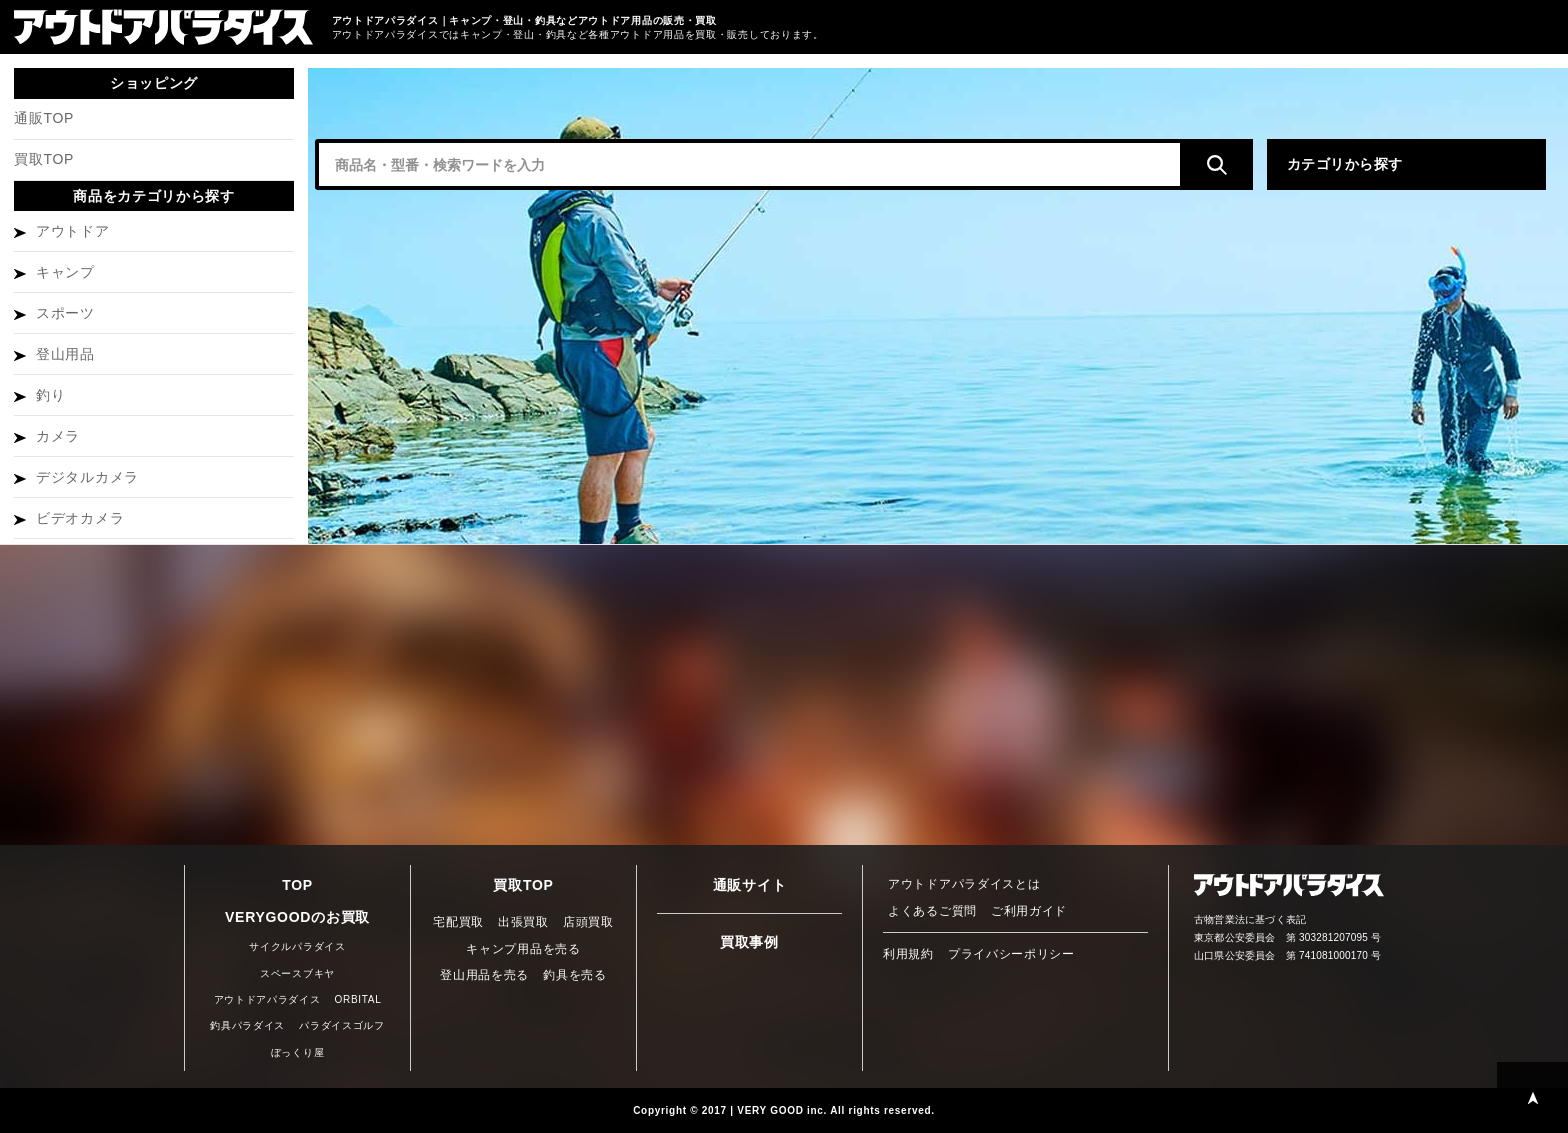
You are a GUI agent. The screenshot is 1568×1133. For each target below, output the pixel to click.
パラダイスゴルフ (342, 1025)
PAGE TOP (1532, 1097)
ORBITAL (358, 999)
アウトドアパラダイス (267, 999)
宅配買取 (458, 922)
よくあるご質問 (932, 911)
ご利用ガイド (1029, 911)
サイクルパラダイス (297, 946)
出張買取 (523, 922)
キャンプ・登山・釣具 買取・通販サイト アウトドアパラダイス (163, 27)
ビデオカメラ (80, 518)
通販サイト (750, 885)
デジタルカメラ (87, 477)
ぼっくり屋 (298, 1052)
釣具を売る (575, 975)
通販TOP (44, 118)
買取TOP (44, 159)
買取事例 (749, 942)
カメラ (58, 436)
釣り (50, 395)
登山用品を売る (484, 975)
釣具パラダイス (247, 1025)
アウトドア (73, 231)
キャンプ (65, 272)
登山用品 (65, 354)
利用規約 (908, 954)
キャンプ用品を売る (523, 949)
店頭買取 (588, 922)
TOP (297, 885)
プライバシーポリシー (1011, 954)
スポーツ (65, 313)
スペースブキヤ (297, 973)
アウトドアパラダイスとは (964, 884)
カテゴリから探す (1346, 164)
